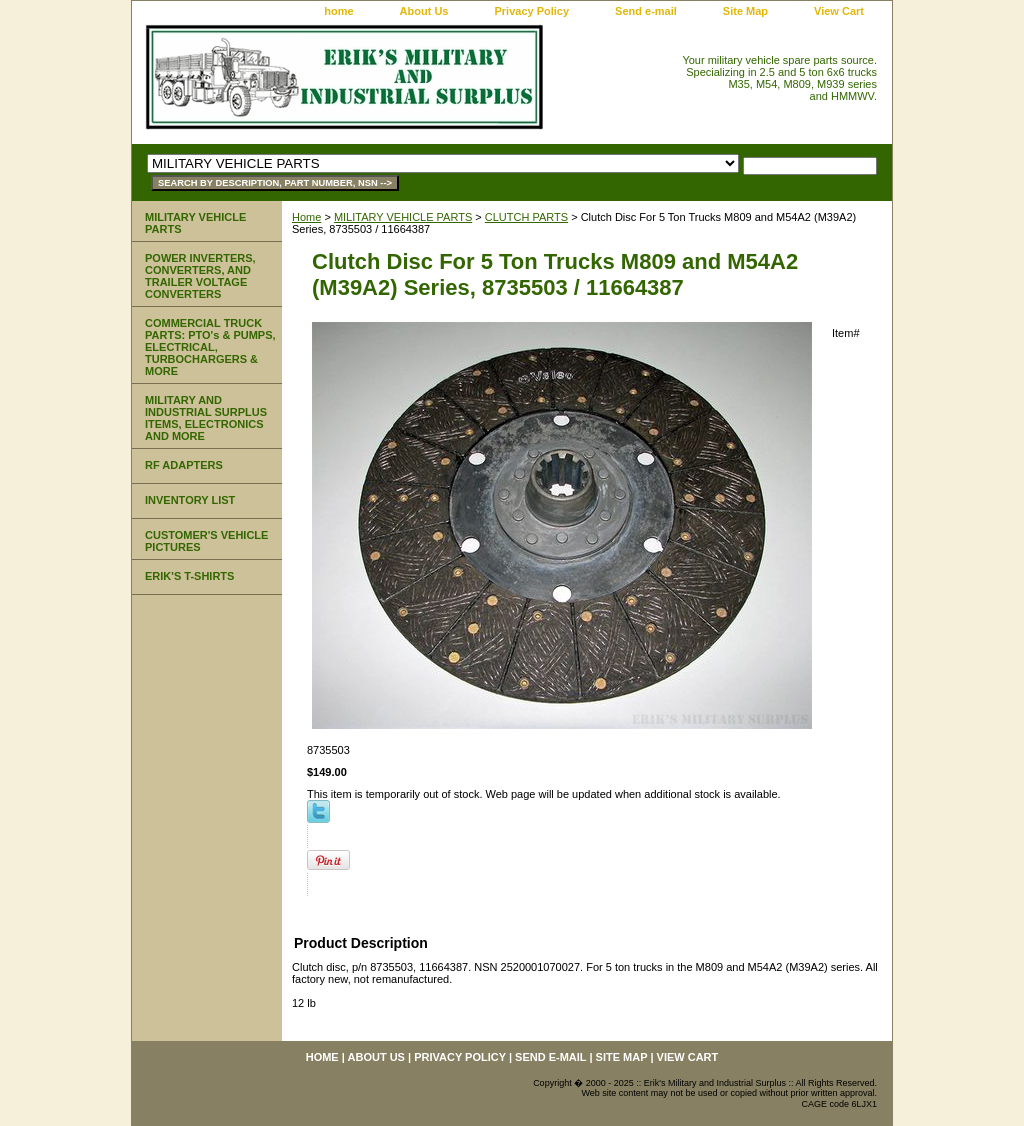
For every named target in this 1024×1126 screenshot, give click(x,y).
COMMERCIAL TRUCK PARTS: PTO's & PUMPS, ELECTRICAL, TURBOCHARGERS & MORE (210, 347)
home (338, 11)
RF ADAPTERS (184, 465)
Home (306, 217)
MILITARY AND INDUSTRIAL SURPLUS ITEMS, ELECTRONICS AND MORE (206, 418)
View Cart (839, 11)
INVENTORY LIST (190, 500)
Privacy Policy (531, 11)
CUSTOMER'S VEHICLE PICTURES (206, 541)
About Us (424, 11)
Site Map (745, 11)
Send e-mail (646, 11)
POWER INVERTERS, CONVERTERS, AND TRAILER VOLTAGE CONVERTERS (200, 276)
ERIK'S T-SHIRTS (189, 576)
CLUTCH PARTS (526, 217)
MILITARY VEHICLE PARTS (403, 217)
